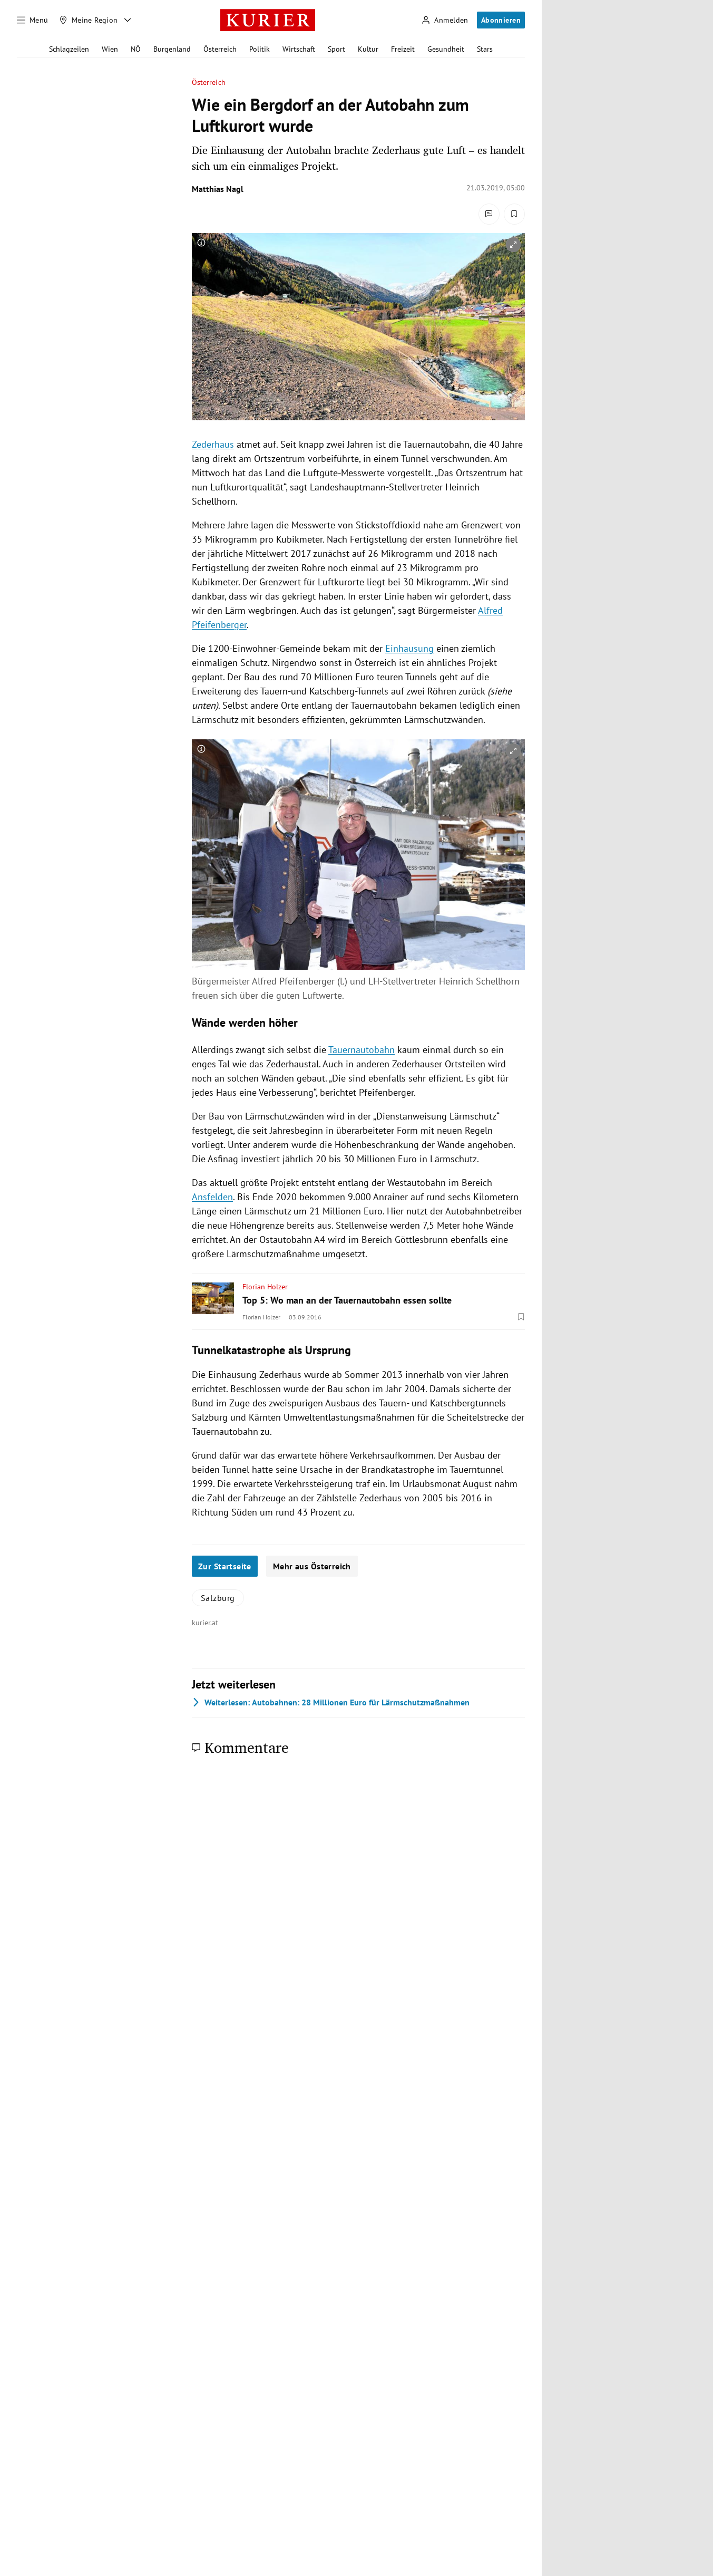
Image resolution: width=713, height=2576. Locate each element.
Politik (259, 49)
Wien (110, 49)
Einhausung (409, 648)
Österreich (220, 49)
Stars (485, 49)
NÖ (136, 49)
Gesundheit (445, 49)
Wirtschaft (298, 49)
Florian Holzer (265, 1286)
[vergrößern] (513, 244)
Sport (336, 49)
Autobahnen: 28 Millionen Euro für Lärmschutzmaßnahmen (331, 1702)
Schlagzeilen (69, 49)
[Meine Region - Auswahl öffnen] (127, 20)
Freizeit (403, 49)
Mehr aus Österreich (312, 1566)
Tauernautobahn (361, 1050)
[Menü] (33, 20)
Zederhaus (213, 444)
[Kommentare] (489, 214)
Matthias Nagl (217, 189)
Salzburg (218, 1598)
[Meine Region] (88, 20)
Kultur (368, 49)
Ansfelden (212, 1197)
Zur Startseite (224, 1566)
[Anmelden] (444, 20)
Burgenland (172, 49)
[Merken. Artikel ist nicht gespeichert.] (514, 214)
